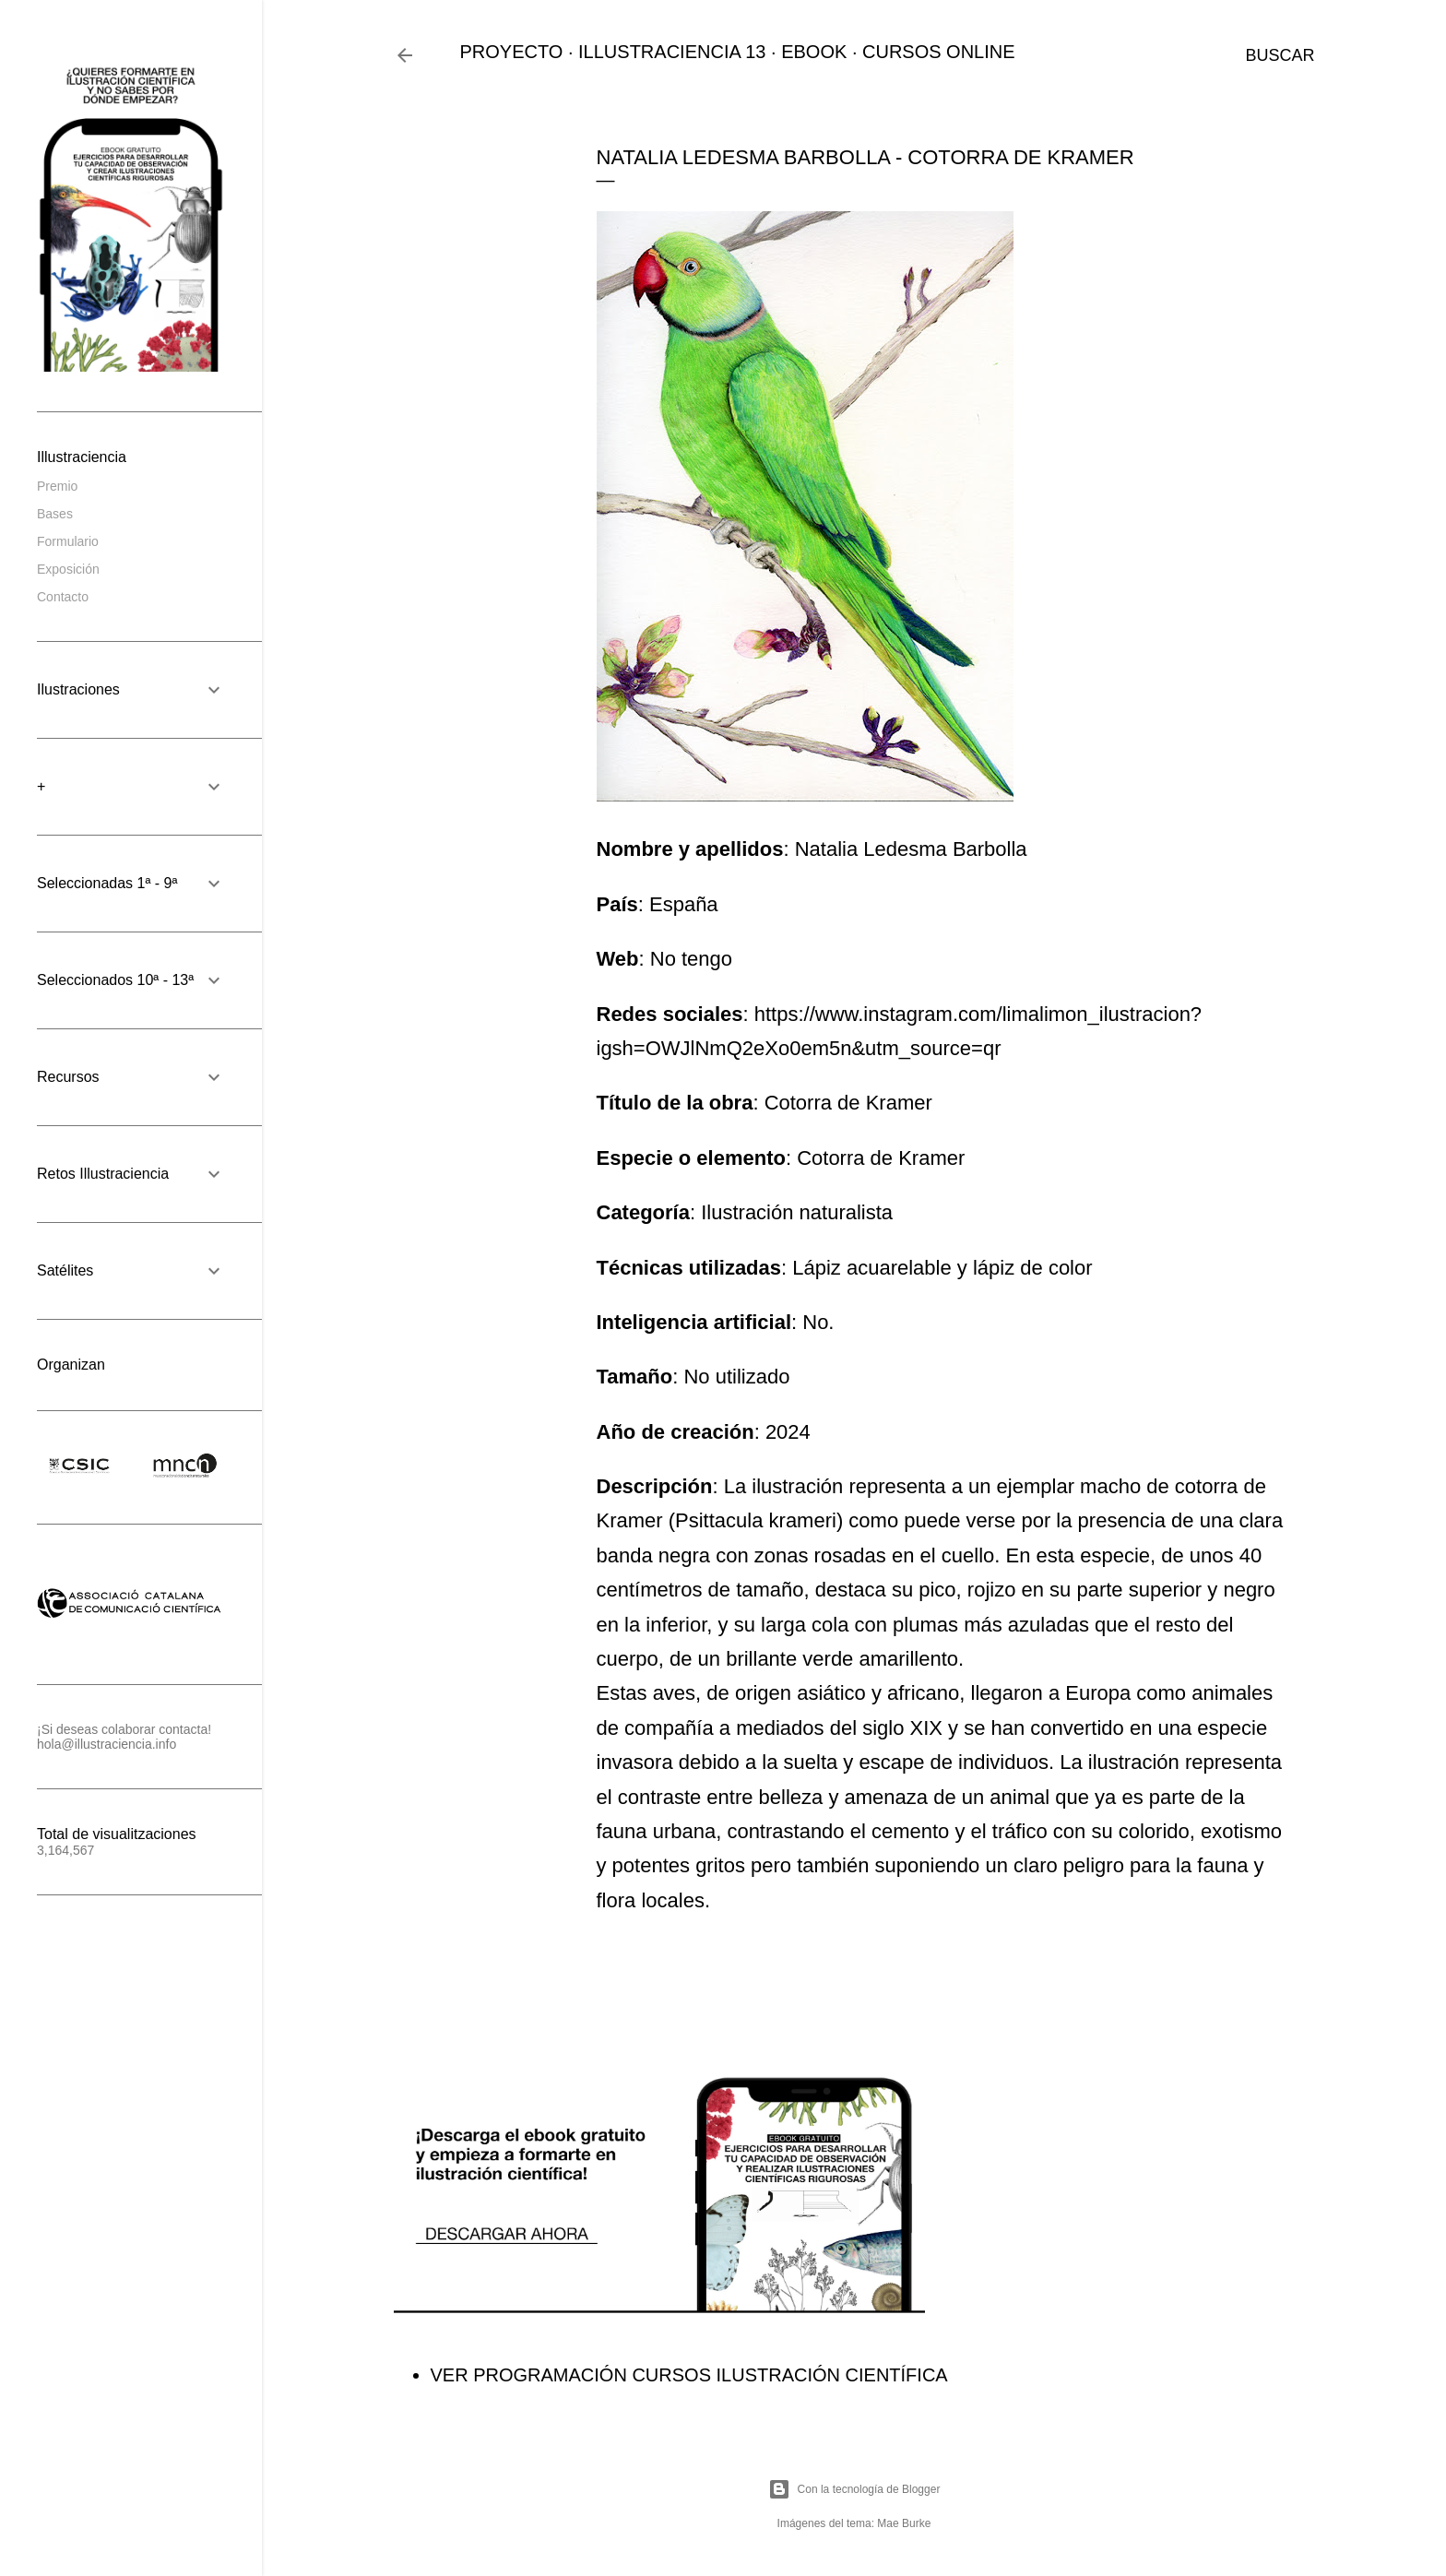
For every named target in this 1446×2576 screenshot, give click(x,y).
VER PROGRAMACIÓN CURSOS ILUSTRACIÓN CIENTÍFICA (689, 2375)
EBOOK (814, 52)
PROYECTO (511, 52)
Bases (55, 513)
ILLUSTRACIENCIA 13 (671, 52)
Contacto (63, 596)
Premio (57, 486)
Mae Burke (903, 2523)
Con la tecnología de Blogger (854, 2489)
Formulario (68, 541)
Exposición (68, 569)
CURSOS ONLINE (938, 52)
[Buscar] (1279, 55)
